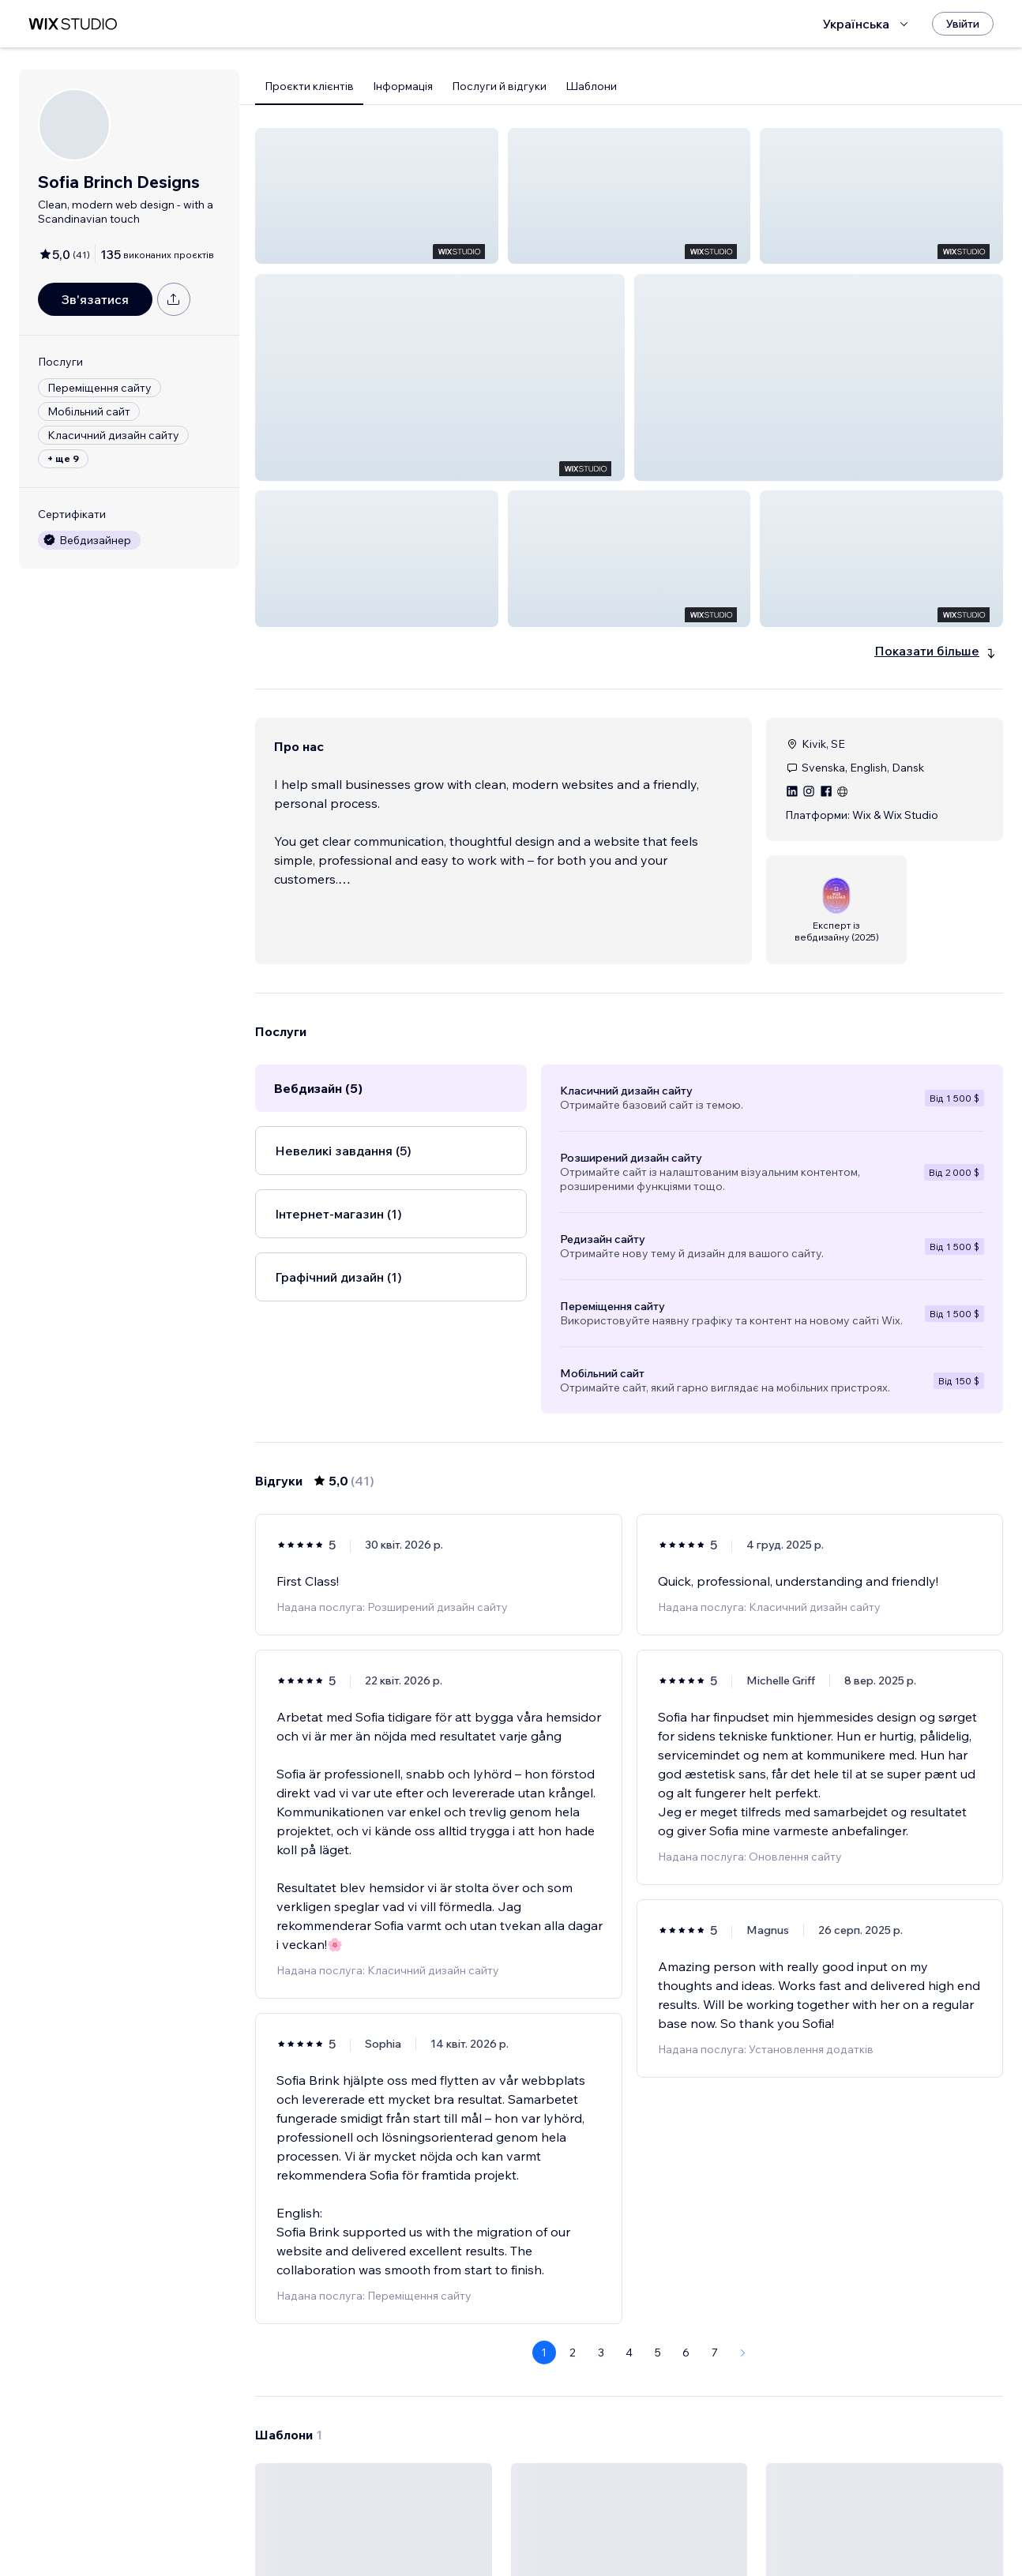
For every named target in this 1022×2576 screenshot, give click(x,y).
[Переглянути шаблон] (373, 2382)
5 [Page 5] (658, 2106)
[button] (376, 196)
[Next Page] (743, 2106)
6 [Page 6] (685, 2106)
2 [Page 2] (572, 2106)
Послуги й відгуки (499, 86)
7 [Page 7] (715, 2106)
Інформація (403, 86)
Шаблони (591, 86)
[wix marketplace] (72, 24)
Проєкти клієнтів (309, 86)
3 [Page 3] (601, 2106)
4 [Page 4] (629, 2106)
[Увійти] (963, 24)
